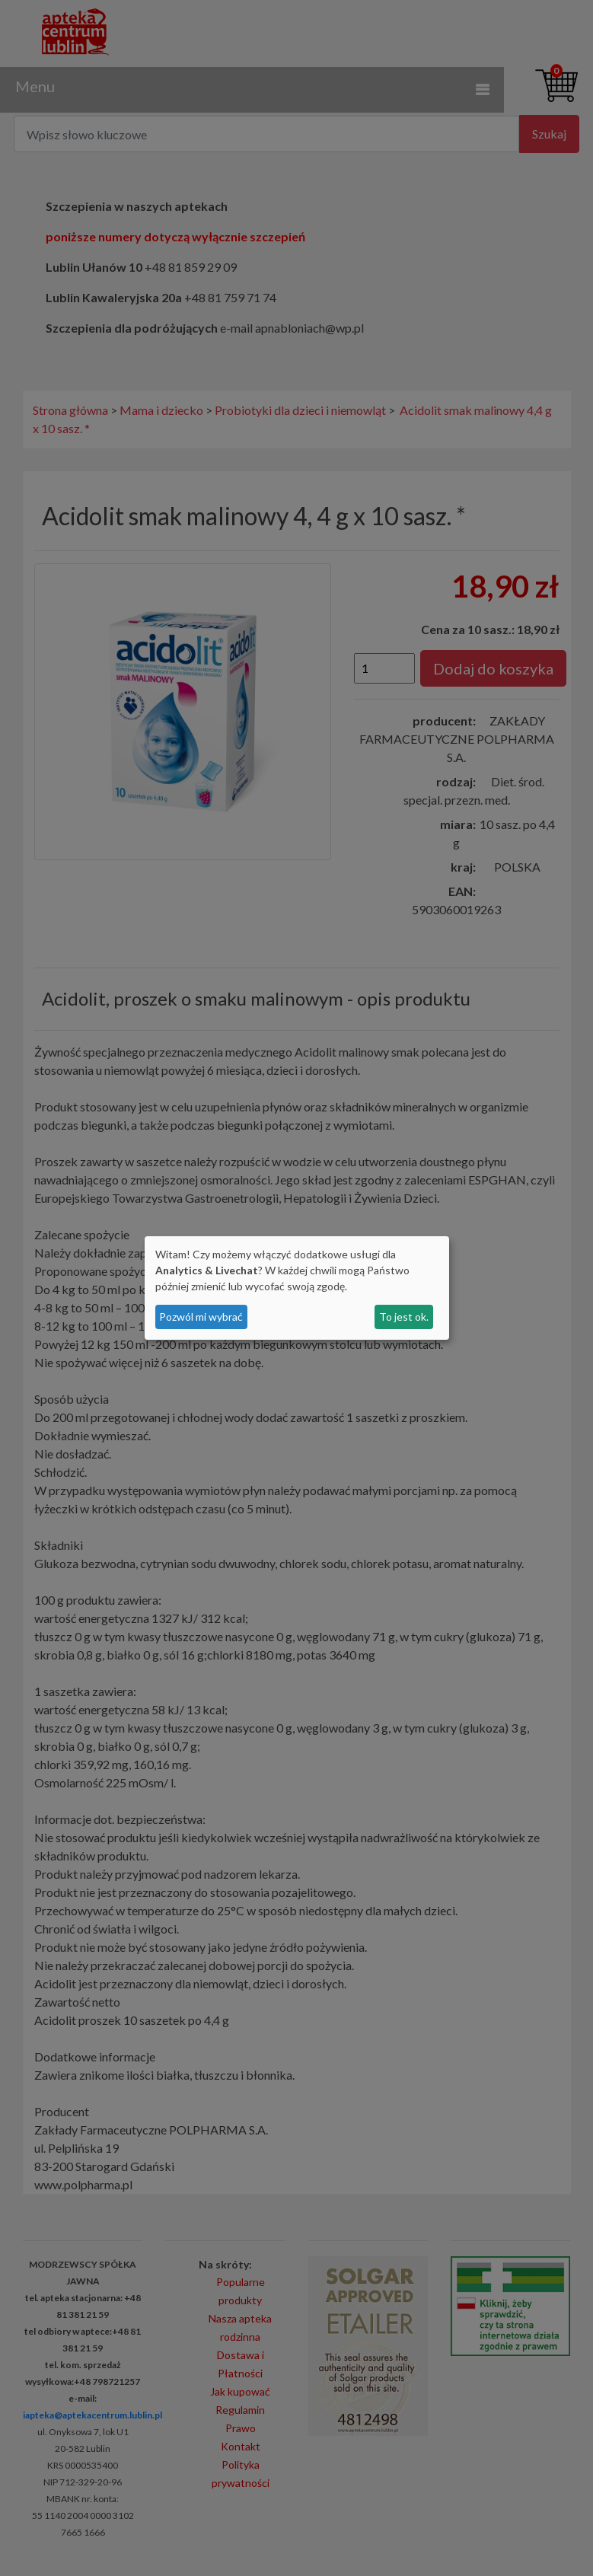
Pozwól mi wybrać (201, 1316)
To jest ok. (404, 1316)
